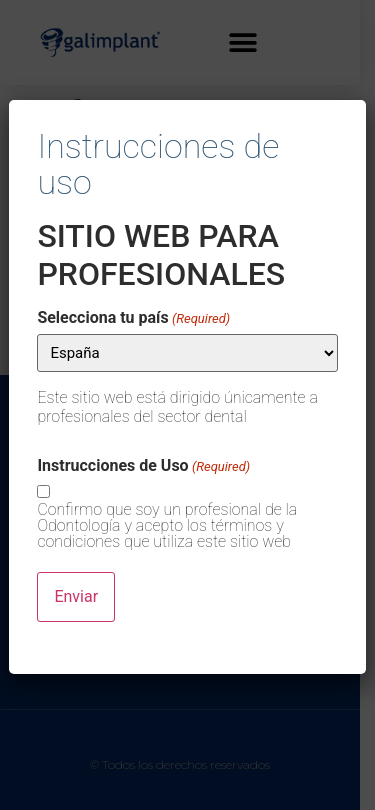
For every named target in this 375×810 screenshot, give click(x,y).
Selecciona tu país (133, 318)
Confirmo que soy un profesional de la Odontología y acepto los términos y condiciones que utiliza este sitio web (167, 526)
